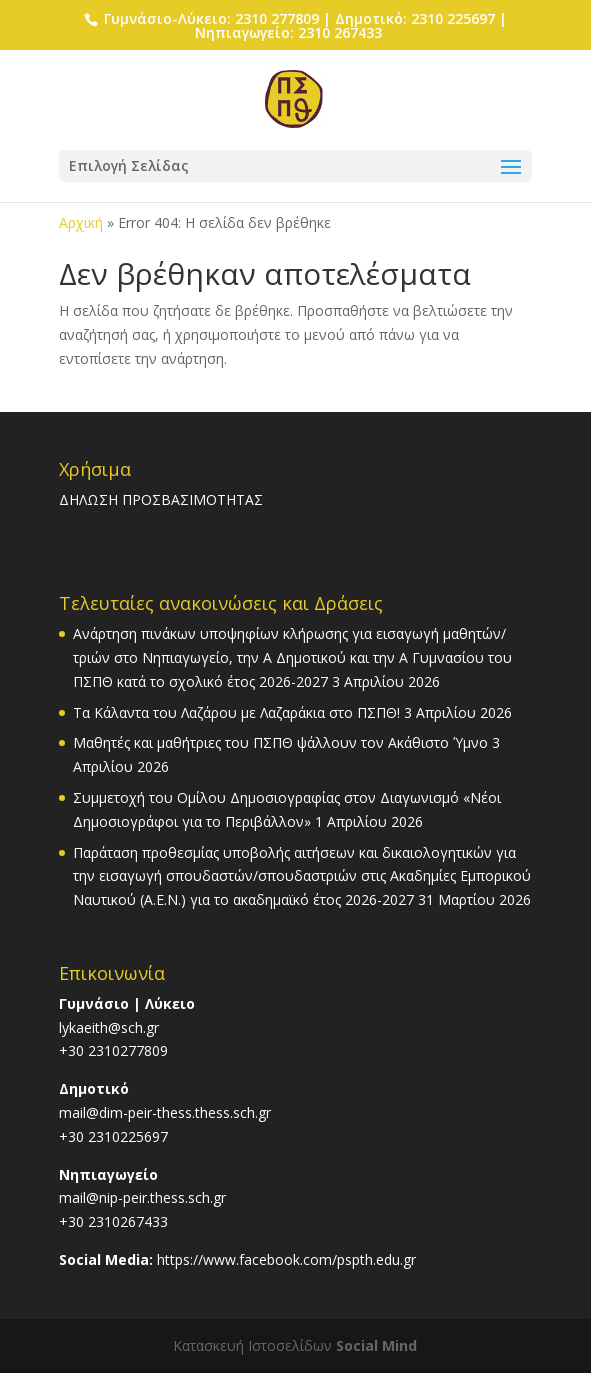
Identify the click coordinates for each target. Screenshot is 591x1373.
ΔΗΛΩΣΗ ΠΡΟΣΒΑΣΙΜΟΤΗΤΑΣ (161, 499)
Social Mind (376, 1345)
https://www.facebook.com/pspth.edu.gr (286, 1259)
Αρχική (81, 222)
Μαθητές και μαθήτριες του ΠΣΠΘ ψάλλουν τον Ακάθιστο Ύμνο (280, 742)
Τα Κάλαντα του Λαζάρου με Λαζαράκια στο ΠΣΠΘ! (236, 712)
